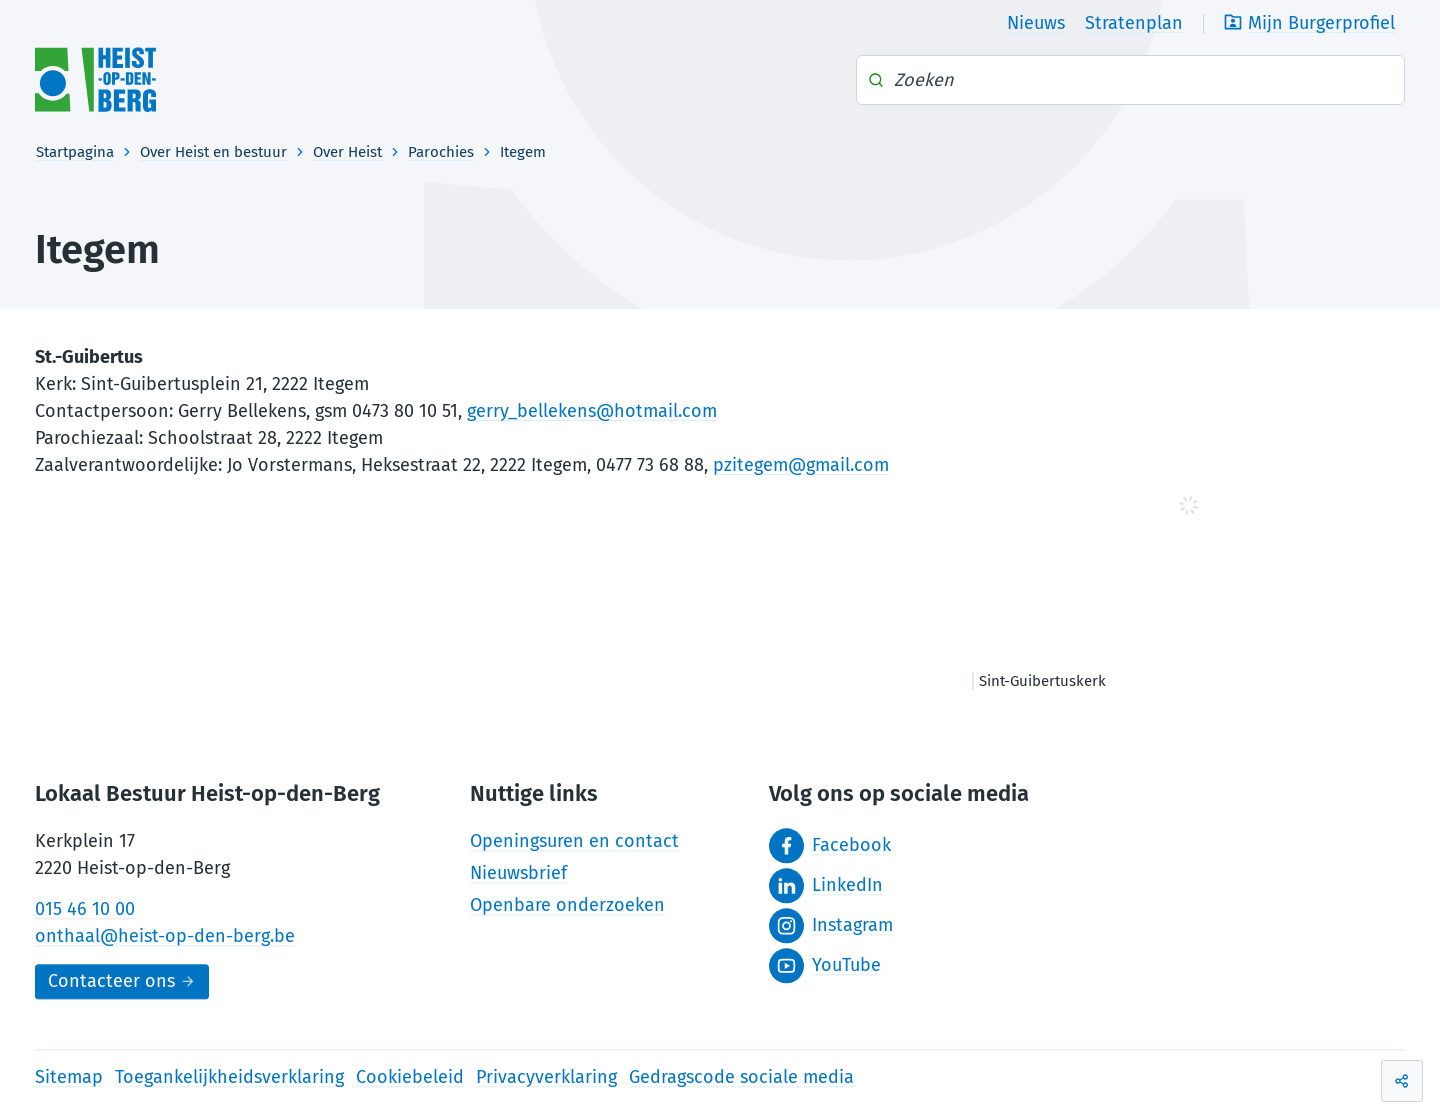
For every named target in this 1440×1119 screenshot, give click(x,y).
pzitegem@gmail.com (801, 465)
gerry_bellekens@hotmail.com (592, 411)
